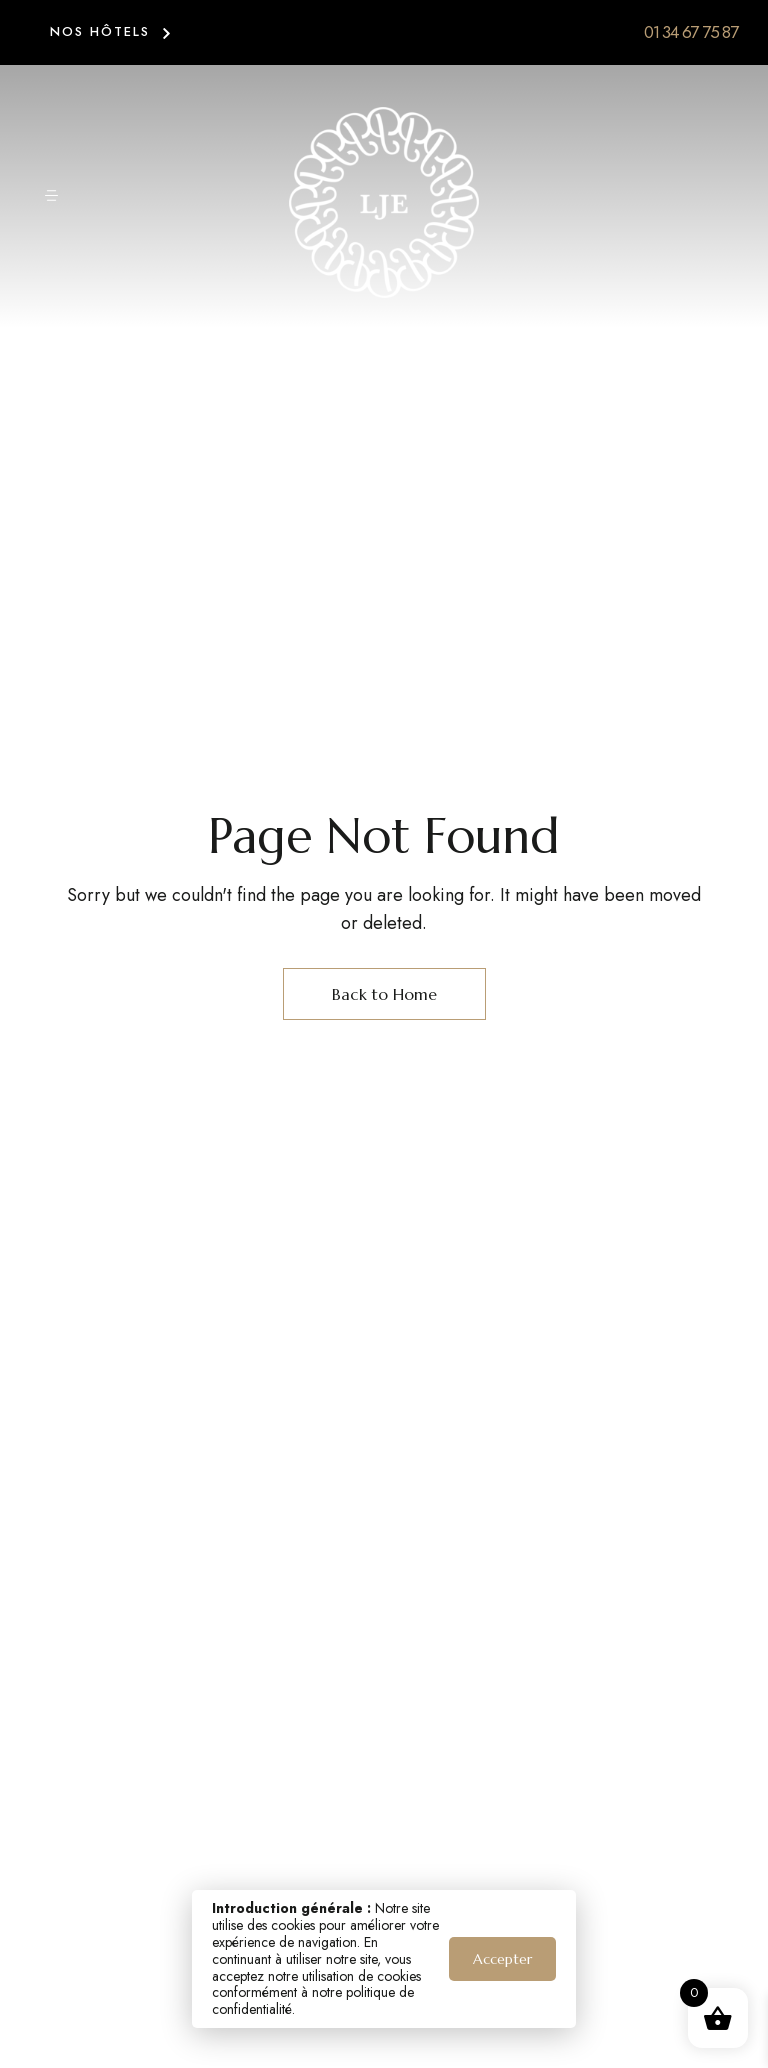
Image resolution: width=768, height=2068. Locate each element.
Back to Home (384, 994)
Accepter (502, 1959)
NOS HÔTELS (100, 31)
